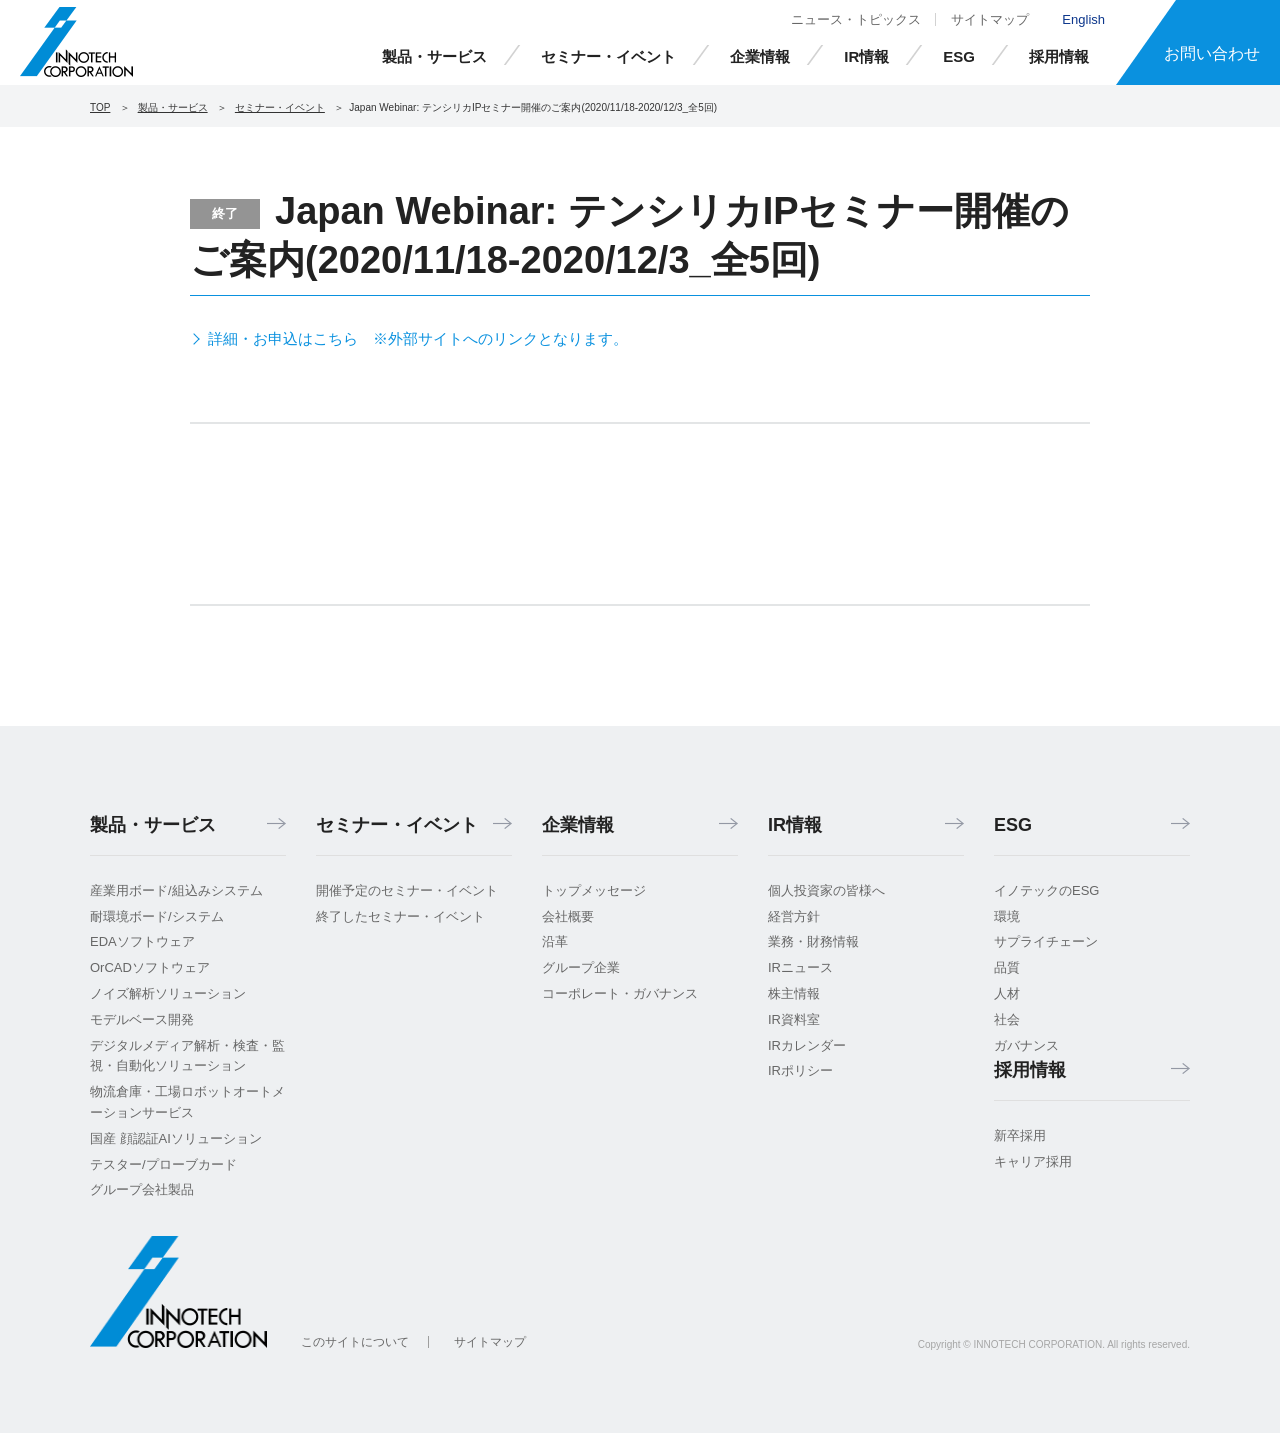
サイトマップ (990, 19)
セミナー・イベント (608, 56)
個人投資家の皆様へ (826, 890)
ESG (959, 56)
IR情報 (866, 56)
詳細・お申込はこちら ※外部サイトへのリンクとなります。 (418, 338)
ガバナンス (1026, 1045)
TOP (100, 107)
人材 (1007, 993)
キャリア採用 (1033, 1161)
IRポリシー (800, 1070)
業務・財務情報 (813, 941)
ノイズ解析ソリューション (168, 993)
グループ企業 (581, 967)
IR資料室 (794, 1019)
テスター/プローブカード (163, 1164)
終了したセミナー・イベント (400, 916)
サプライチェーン (1046, 941)
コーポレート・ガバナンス (620, 993)
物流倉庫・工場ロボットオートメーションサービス (187, 1102)
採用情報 (1059, 56)
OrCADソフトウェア (150, 967)
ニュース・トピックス (856, 19)
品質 (1007, 967)
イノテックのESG (1046, 890)
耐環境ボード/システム (157, 916)
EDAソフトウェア (142, 941)
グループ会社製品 (142, 1189)
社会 (1007, 1019)
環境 (1007, 916)
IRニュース (800, 967)
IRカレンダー (807, 1045)
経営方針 (794, 916)
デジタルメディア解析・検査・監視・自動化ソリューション (187, 1056)
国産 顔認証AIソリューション (176, 1138)
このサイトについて (355, 1342)
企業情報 (760, 56)
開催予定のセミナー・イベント (407, 890)
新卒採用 (1020, 1135)
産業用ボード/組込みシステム (176, 890)
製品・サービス (434, 56)
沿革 (555, 941)
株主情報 (794, 993)
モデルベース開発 (142, 1019)
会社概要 (568, 916)
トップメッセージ (594, 890)
